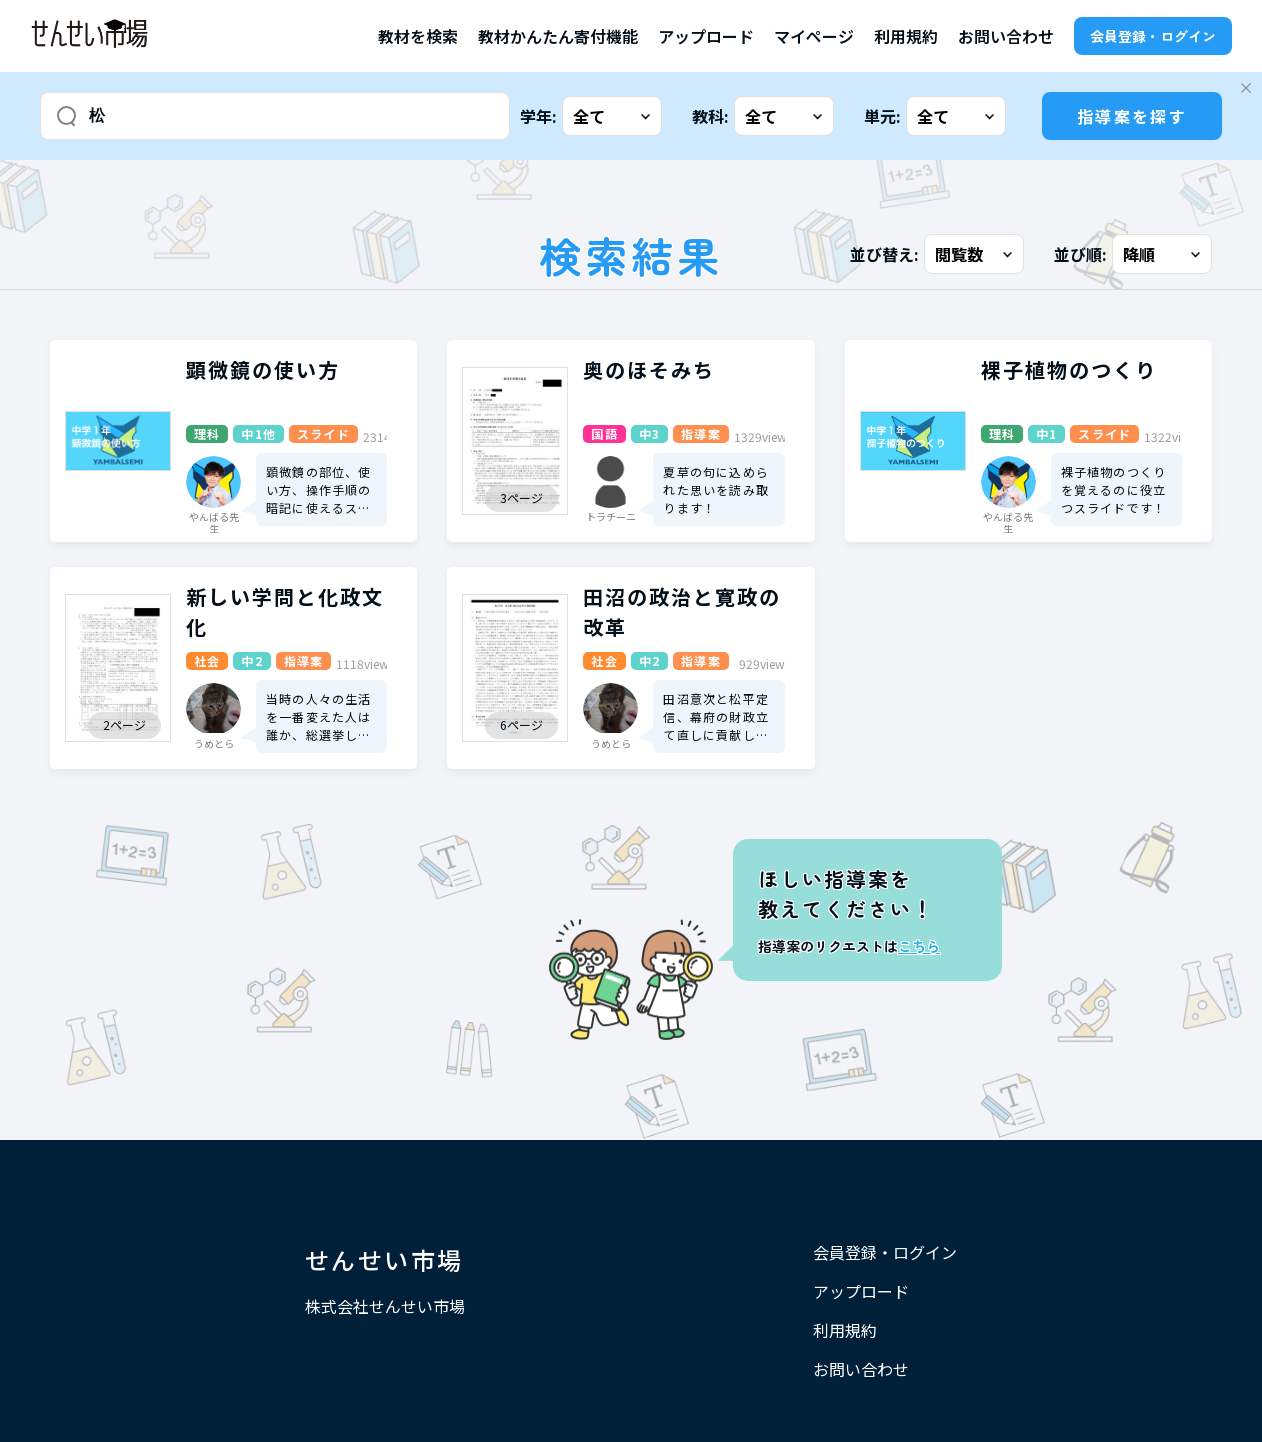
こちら (919, 946)
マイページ (814, 36)
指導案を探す (1132, 116)
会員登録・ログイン (1153, 36)
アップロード (706, 36)
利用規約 (906, 36)
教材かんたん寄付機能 (558, 36)
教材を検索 (418, 36)
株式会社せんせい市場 (385, 1306)
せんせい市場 (384, 1259)
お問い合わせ (1006, 36)
